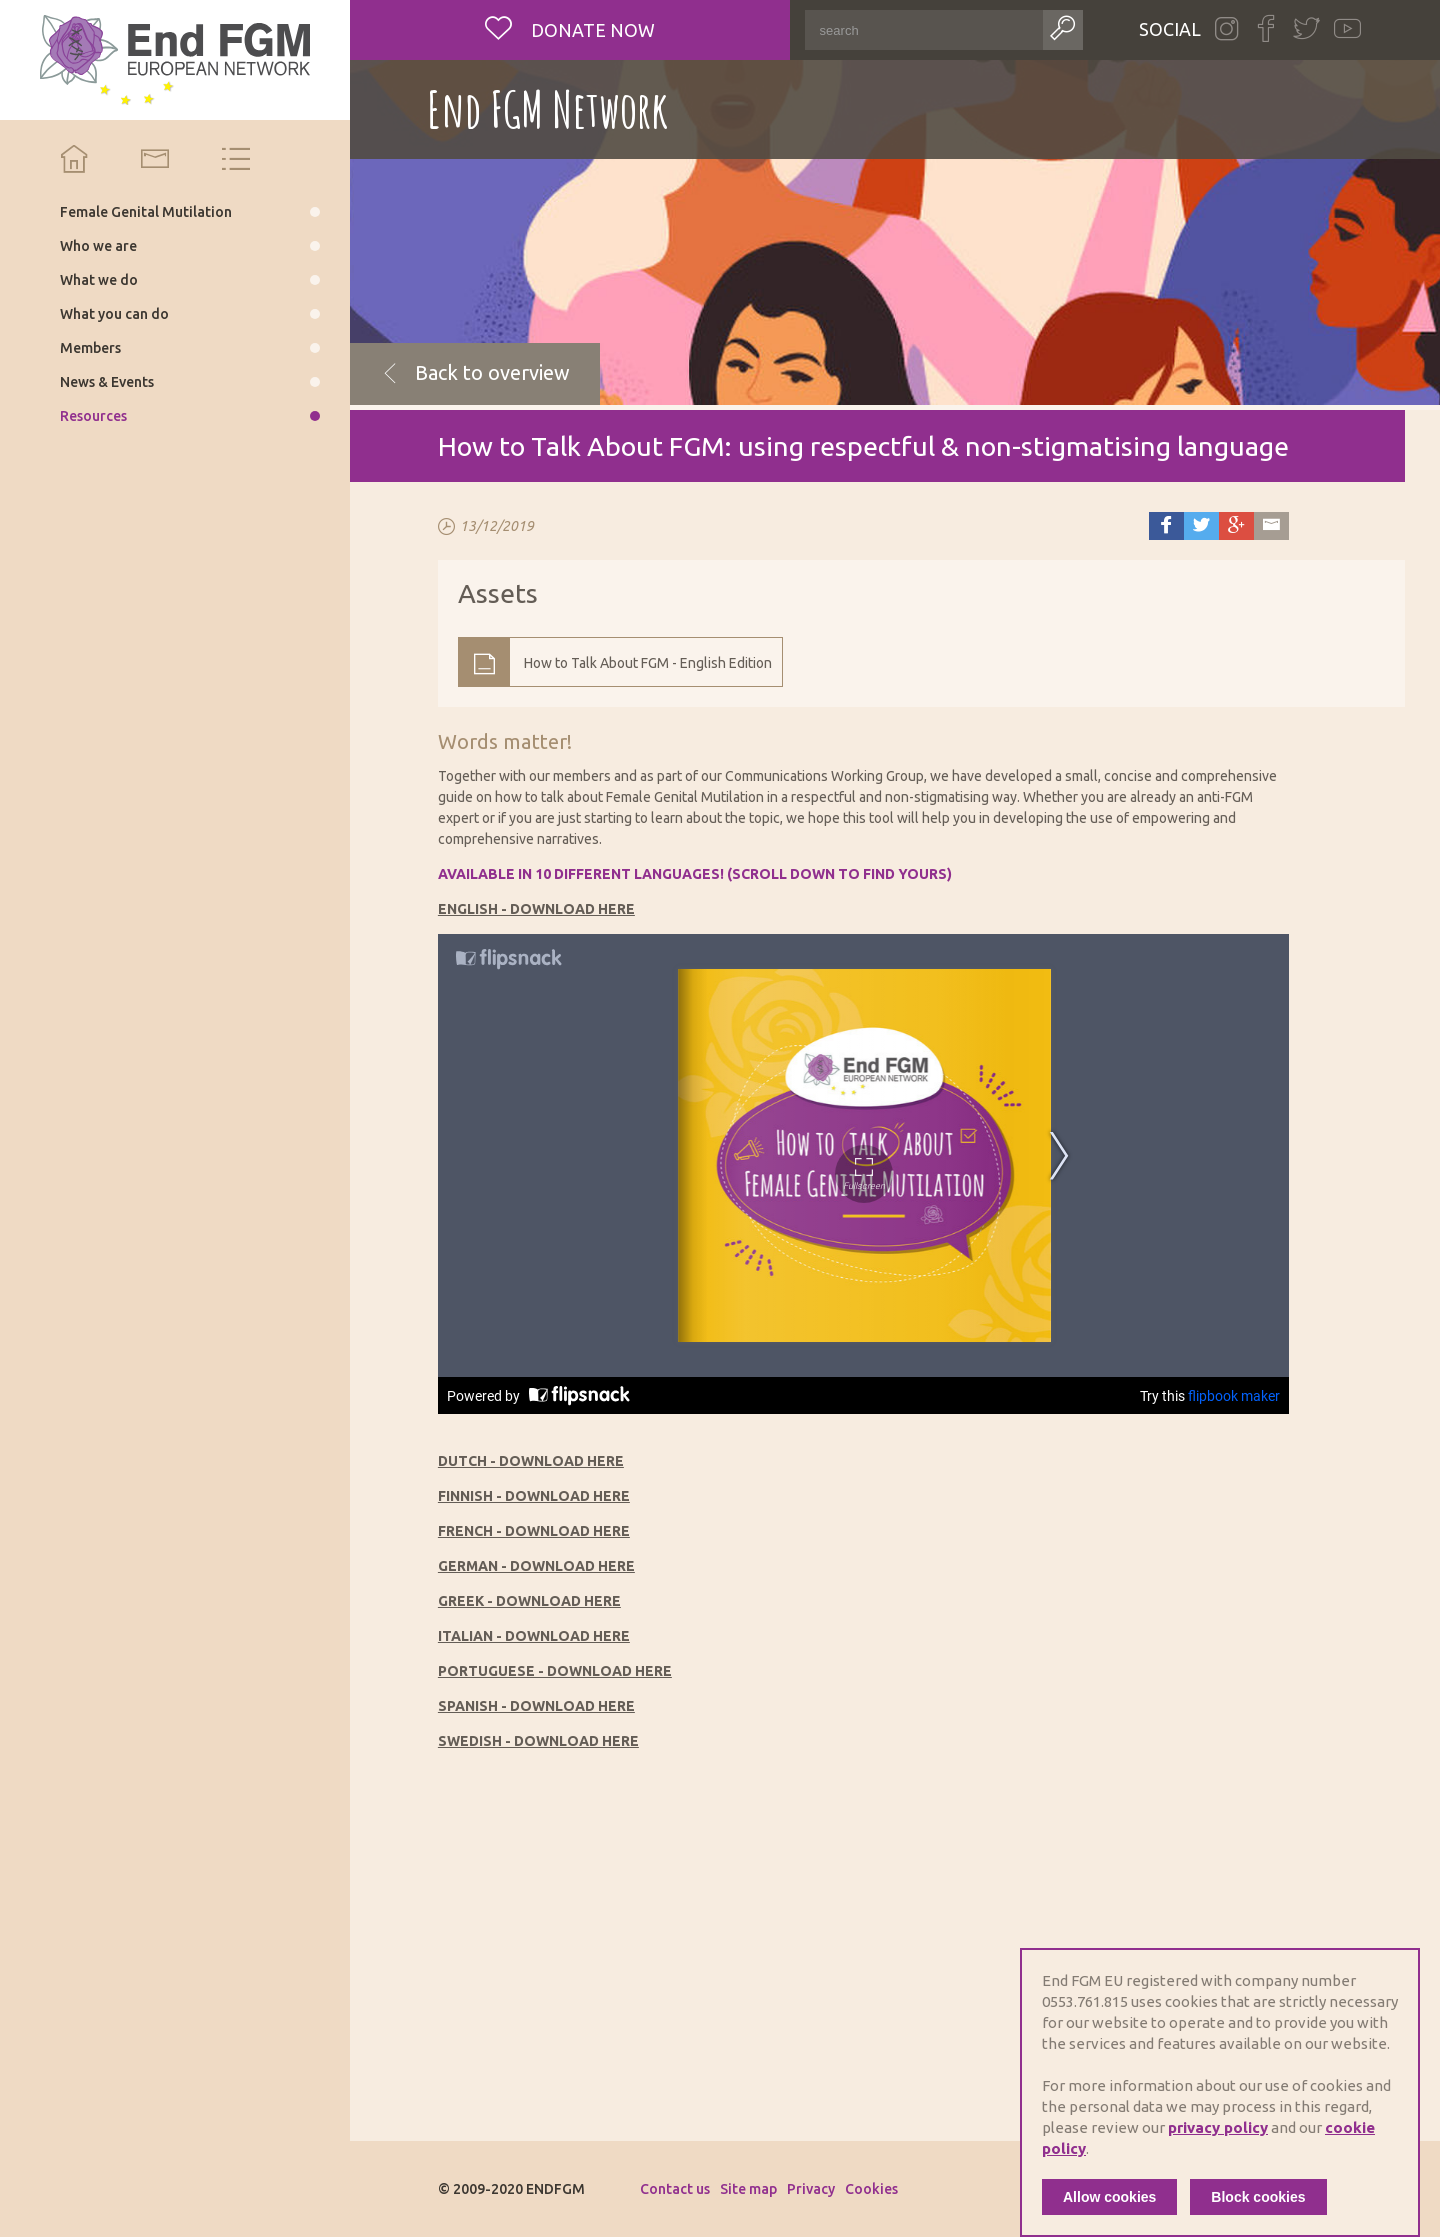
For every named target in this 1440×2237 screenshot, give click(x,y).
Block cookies (1258, 2197)
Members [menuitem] (90, 348)
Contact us (675, 2189)
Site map (748, 2189)
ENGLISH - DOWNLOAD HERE (536, 909)
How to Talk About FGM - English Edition (648, 663)
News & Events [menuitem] (107, 382)
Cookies (871, 2189)
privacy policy (1218, 2127)
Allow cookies (1109, 2197)
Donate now (591, 30)
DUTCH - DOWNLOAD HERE (531, 1461)
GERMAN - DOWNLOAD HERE (536, 1566)
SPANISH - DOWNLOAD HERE (536, 1706)
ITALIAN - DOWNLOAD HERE (534, 1636)
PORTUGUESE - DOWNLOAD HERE (555, 1671)
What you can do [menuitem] (114, 314)
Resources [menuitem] (93, 416)
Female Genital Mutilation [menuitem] (146, 212)
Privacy (811, 2189)
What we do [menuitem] (99, 280)
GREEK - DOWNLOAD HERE (529, 1601)
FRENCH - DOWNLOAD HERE (534, 1531)
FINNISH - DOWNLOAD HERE (534, 1496)
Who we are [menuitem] (98, 246)
